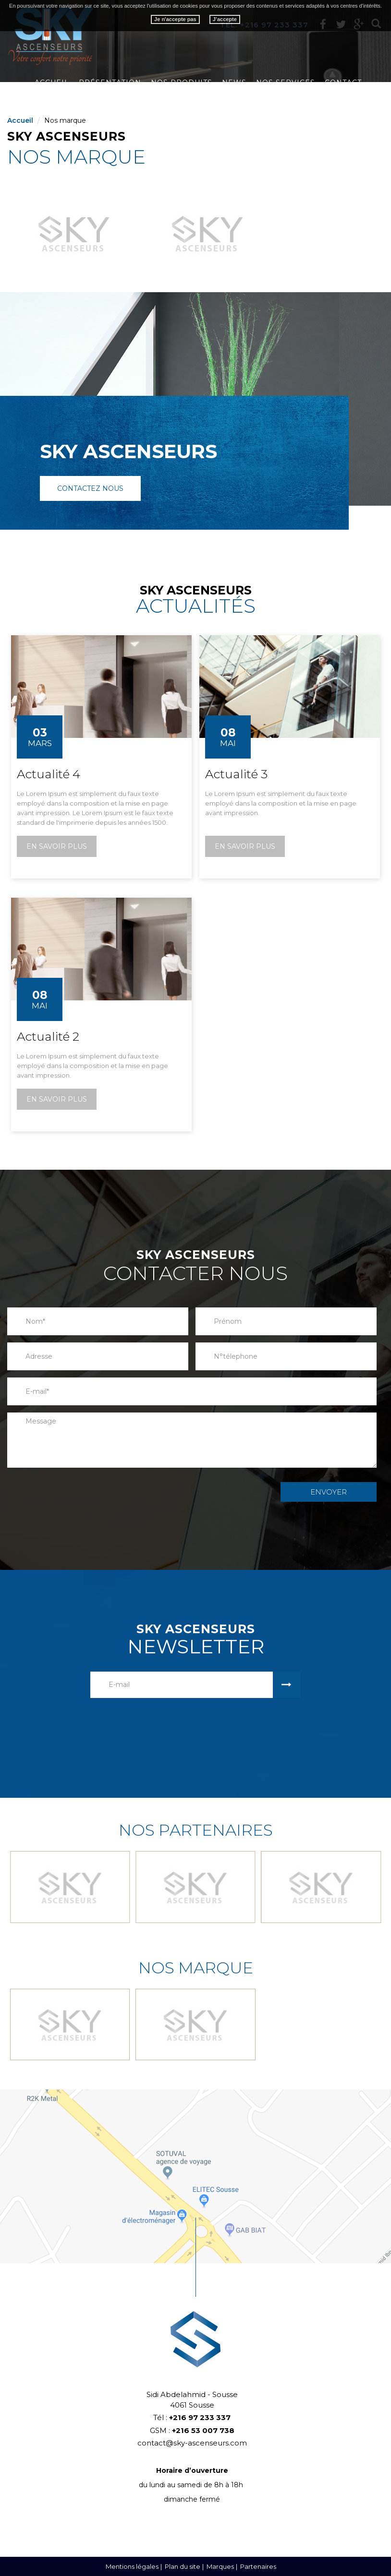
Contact (343, 82)
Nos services (285, 82)
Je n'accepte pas (175, 19)
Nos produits (181, 82)
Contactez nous (90, 488)
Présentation (110, 82)
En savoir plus (56, 846)
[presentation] (218, 1491)
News (234, 82)
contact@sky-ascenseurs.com (192, 2442)
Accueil (52, 82)
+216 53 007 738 (203, 2430)
